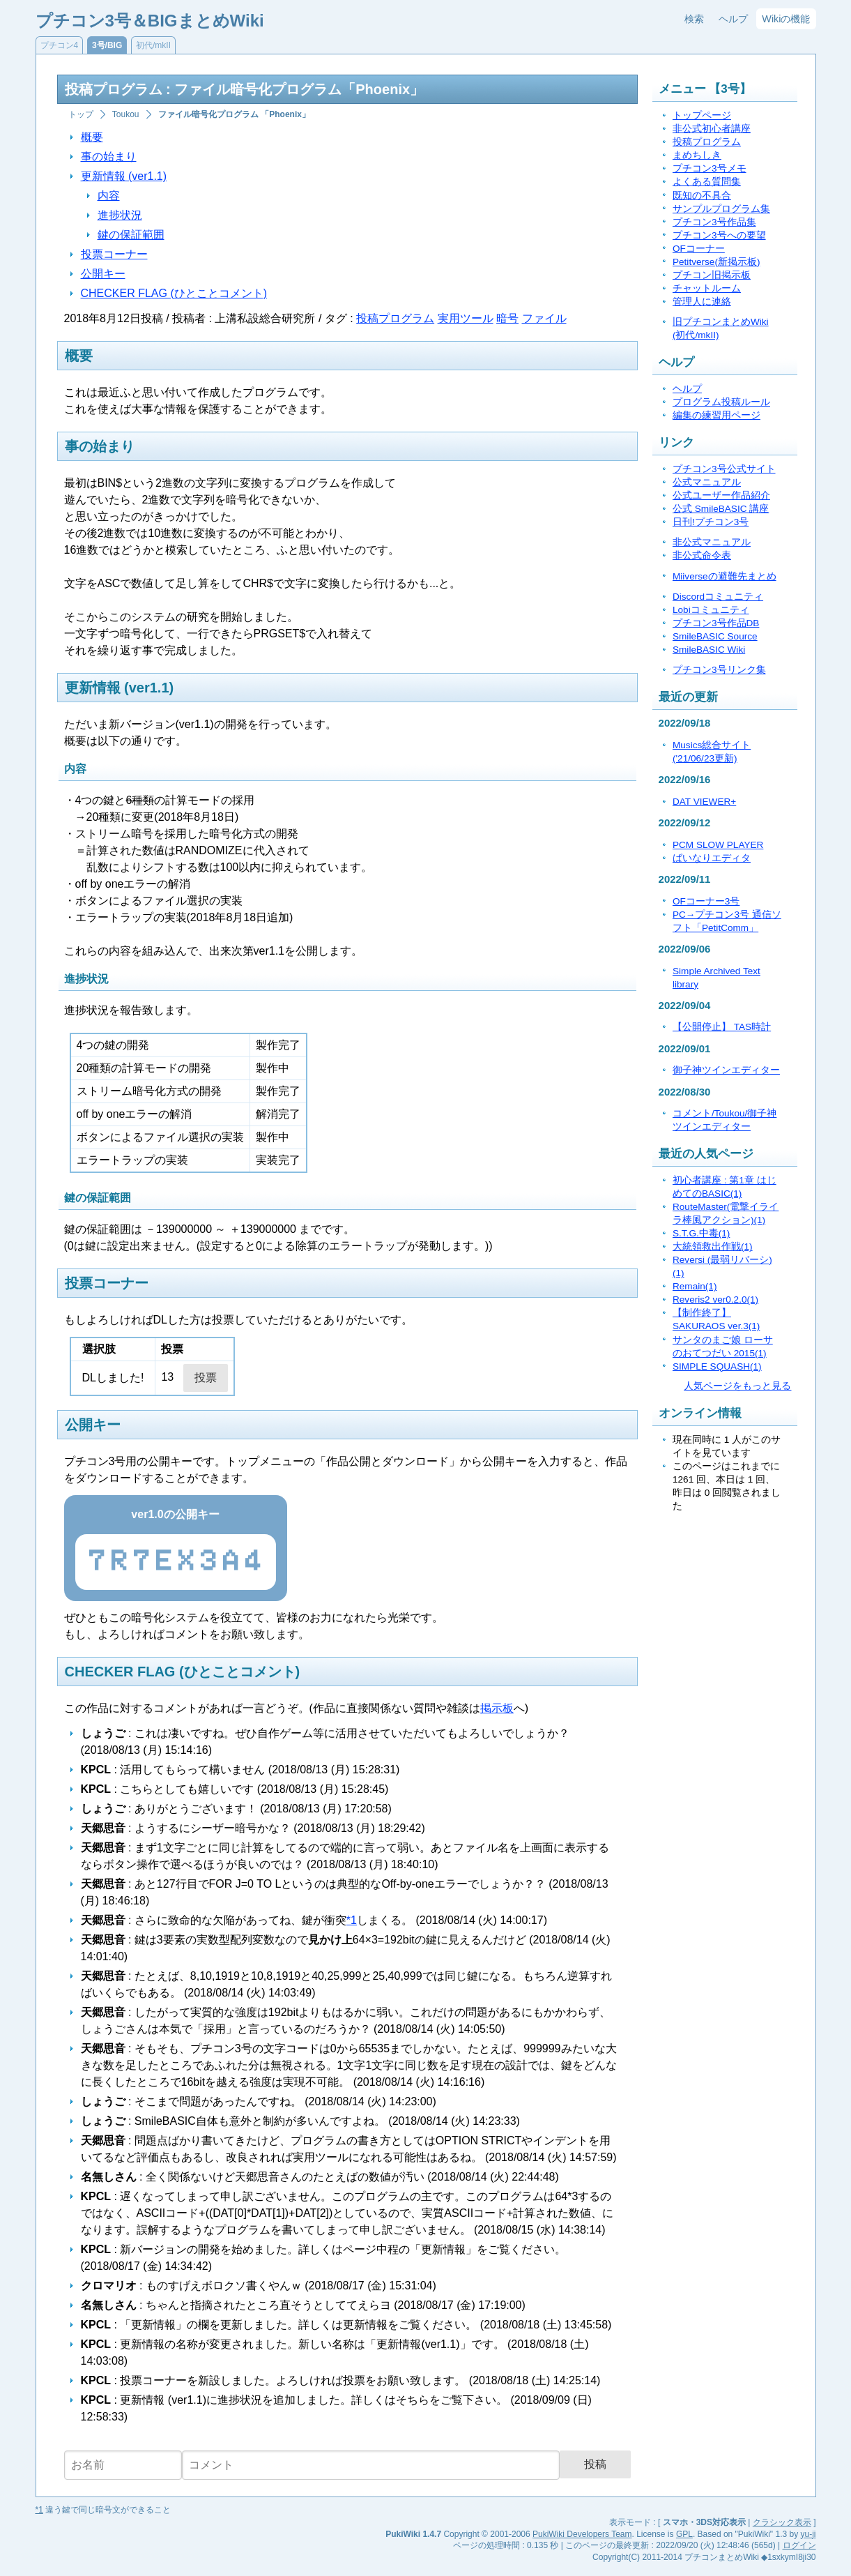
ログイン (799, 2545)
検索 (694, 18)
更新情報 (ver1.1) (124, 176)
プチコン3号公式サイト (724, 469)
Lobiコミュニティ (711, 610)
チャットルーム (707, 288)
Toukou (125, 114)
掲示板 (497, 1708)
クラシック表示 (782, 2522)
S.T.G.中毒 (701, 1233)
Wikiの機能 (786, 18)
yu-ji (807, 2534)
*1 (351, 1920)
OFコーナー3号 (706, 901)
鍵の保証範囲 (131, 235)
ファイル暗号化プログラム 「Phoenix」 (234, 114)
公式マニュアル (707, 482)
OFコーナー (699, 248)
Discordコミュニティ (718, 596)
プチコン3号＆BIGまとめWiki (150, 20)
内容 (109, 196)
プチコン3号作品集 (714, 222)
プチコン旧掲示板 (712, 275)
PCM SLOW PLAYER (718, 845)
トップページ (702, 115)
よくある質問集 (707, 181)
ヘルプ (733, 18)
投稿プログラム (395, 318)
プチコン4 (59, 45)
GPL (684, 2534)
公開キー (103, 274)
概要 (92, 137)
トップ (80, 114)
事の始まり (109, 156)
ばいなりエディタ (712, 858)
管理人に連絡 (702, 301)
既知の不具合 (702, 195)
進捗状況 (120, 215)
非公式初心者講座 (712, 128)
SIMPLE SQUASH (717, 1366)
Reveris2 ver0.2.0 (715, 1299)
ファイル (544, 318)
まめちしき (697, 155)
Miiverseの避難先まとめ (724, 576)
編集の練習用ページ (716, 415)
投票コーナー (114, 254)
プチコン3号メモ (709, 168)
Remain (694, 1286)
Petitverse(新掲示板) (716, 262)
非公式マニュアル (712, 542)
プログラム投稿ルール (721, 402)
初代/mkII (153, 45)
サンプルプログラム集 (721, 209)
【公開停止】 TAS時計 (722, 1027)
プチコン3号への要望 (719, 235)
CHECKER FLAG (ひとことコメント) (174, 293)
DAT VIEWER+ (704, 801)
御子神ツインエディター (726, 1070)
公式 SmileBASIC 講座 (721, 508)
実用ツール (465, 318)
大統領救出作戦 (713, 1246)
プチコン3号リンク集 (719, 670)
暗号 (507, 318)
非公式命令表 (702, 555)
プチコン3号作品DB (716, 623)
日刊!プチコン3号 (711, 522)
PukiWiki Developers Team (582, 2534)
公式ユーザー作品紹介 (721, 495)
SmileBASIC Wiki (709, 649)
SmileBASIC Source (715, 636)
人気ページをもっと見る (737, 1386)
